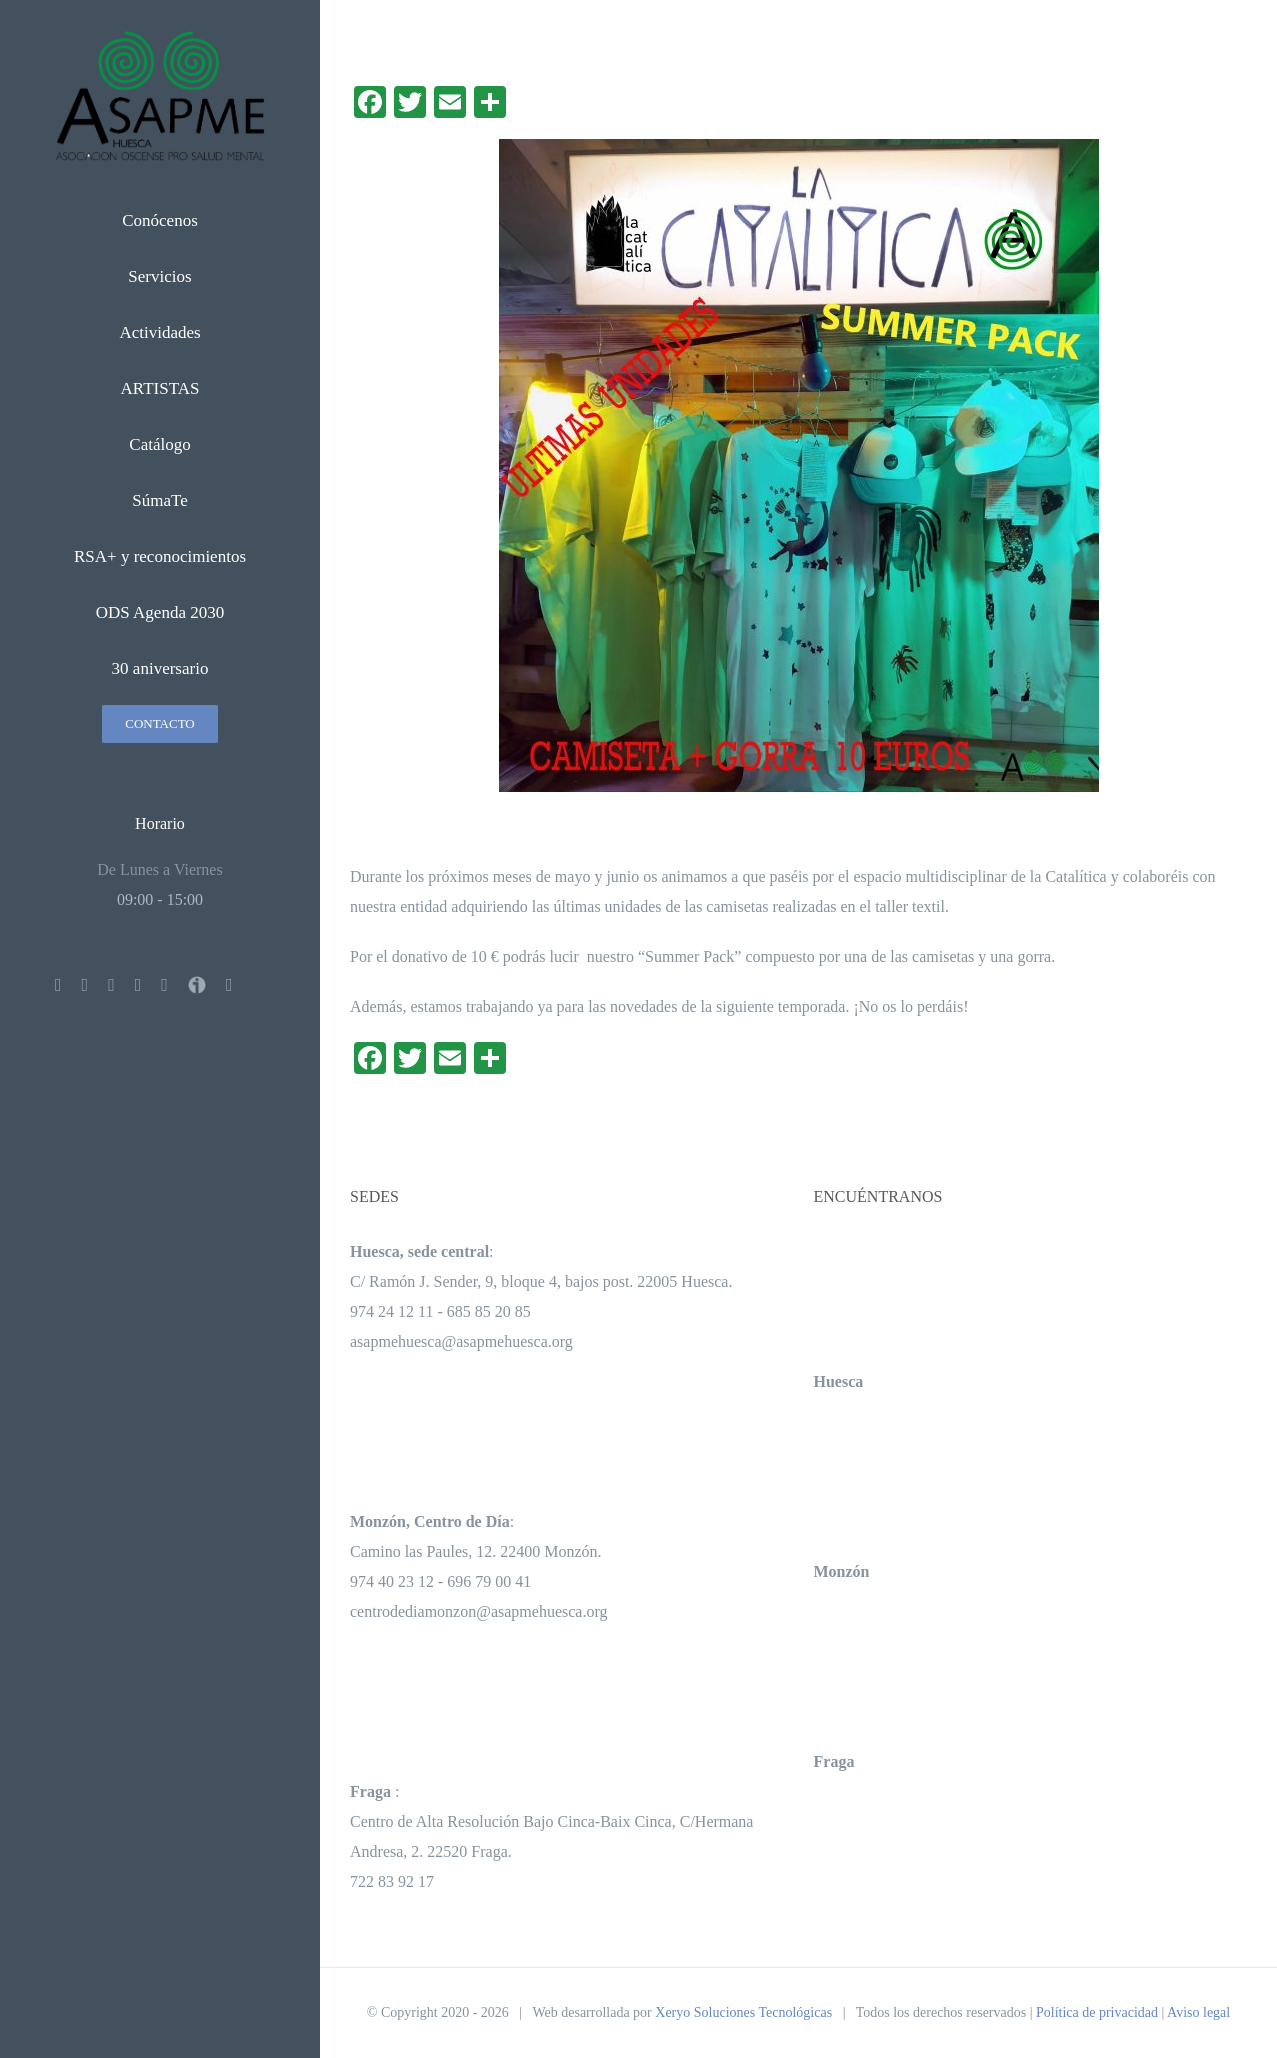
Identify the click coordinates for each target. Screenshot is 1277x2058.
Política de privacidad (1097, 2012)
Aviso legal (1198, 2012)
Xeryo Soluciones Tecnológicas (743, 2012)
